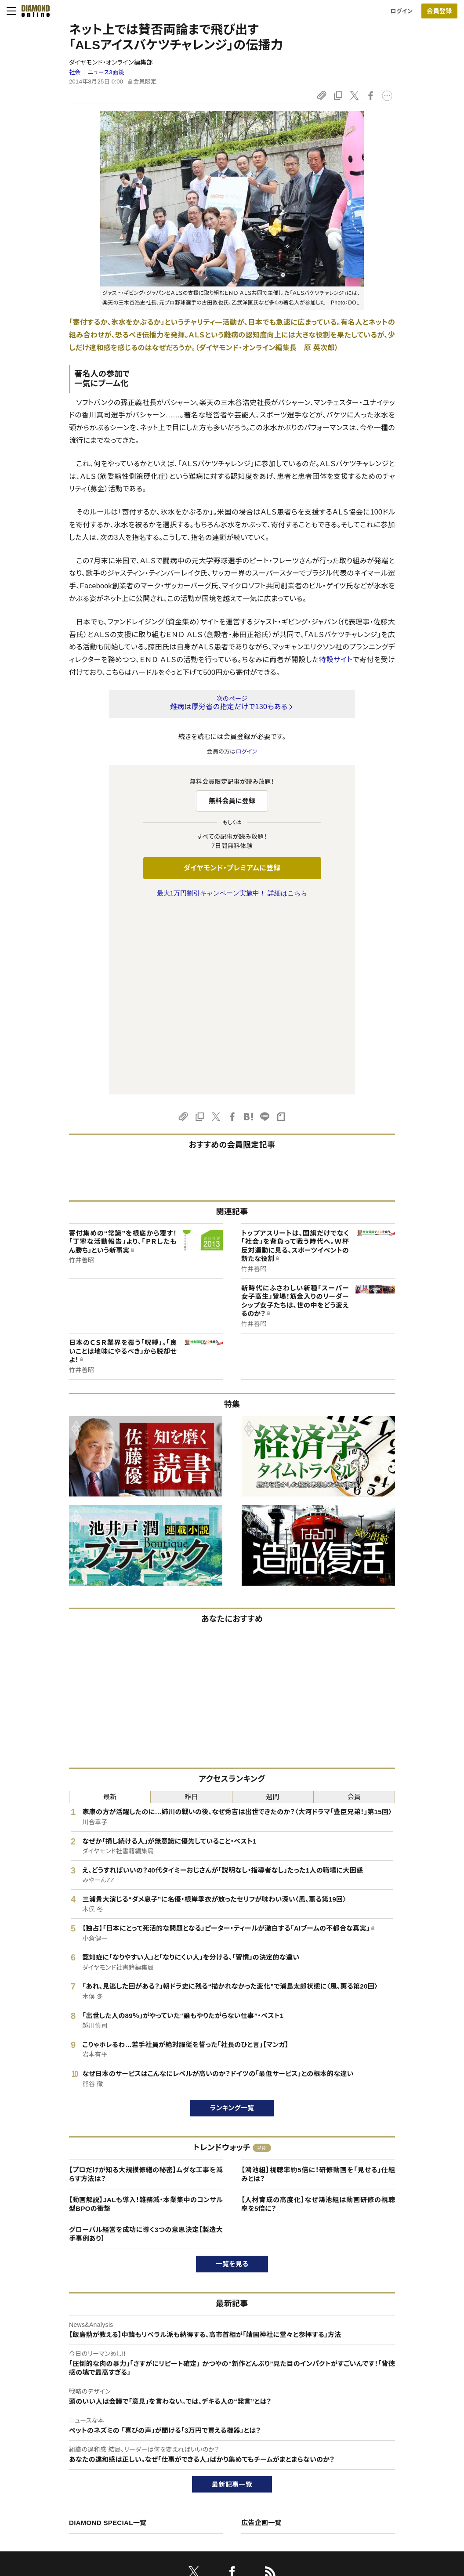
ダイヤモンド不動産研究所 (229, 2518)
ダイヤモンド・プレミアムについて (77, 2444)
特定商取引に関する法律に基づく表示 (84, 2488)
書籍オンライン (214, 2474)
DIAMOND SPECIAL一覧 (107, 2338)
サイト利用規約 (55, 2474)
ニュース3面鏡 (106, 72)
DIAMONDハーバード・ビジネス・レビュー (248, 2459)
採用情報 (375, 2459)
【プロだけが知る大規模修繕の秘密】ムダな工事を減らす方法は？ (146, 1990)
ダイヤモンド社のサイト (228, 2411)
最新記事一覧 (232, 2300)
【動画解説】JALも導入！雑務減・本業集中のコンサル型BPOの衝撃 (146, 2019)
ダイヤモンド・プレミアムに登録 (231, 868)
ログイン (402, 11)
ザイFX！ (206, 2503)
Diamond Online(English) (229, 2429)
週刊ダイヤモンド (217, 2444)
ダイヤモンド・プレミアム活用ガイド (79, 2459)
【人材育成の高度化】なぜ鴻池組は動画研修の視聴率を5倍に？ (318, 2019)
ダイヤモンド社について (395, 2411)
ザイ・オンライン (216, 2488)
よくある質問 (52, 2518)
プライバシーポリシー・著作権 (73, 2503)
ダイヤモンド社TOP (388, 2429)
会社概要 (375, 2444)
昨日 (191, 1612)
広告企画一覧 (261, 2338)
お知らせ (374, 2474)
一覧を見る (232, 2079)
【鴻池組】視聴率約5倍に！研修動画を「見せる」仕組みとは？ (318, 1990)
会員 (354, 1612)
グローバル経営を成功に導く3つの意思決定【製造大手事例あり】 (146, 2049)
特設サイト (336, 659)
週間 (272, 1612)
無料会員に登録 (232, 800)
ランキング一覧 (232, 1923)
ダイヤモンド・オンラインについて (81, 2411)
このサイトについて (60, 2429)
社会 (75, 72)
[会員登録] (439, 11)
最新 (110, 1612)
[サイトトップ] (33, 11)
